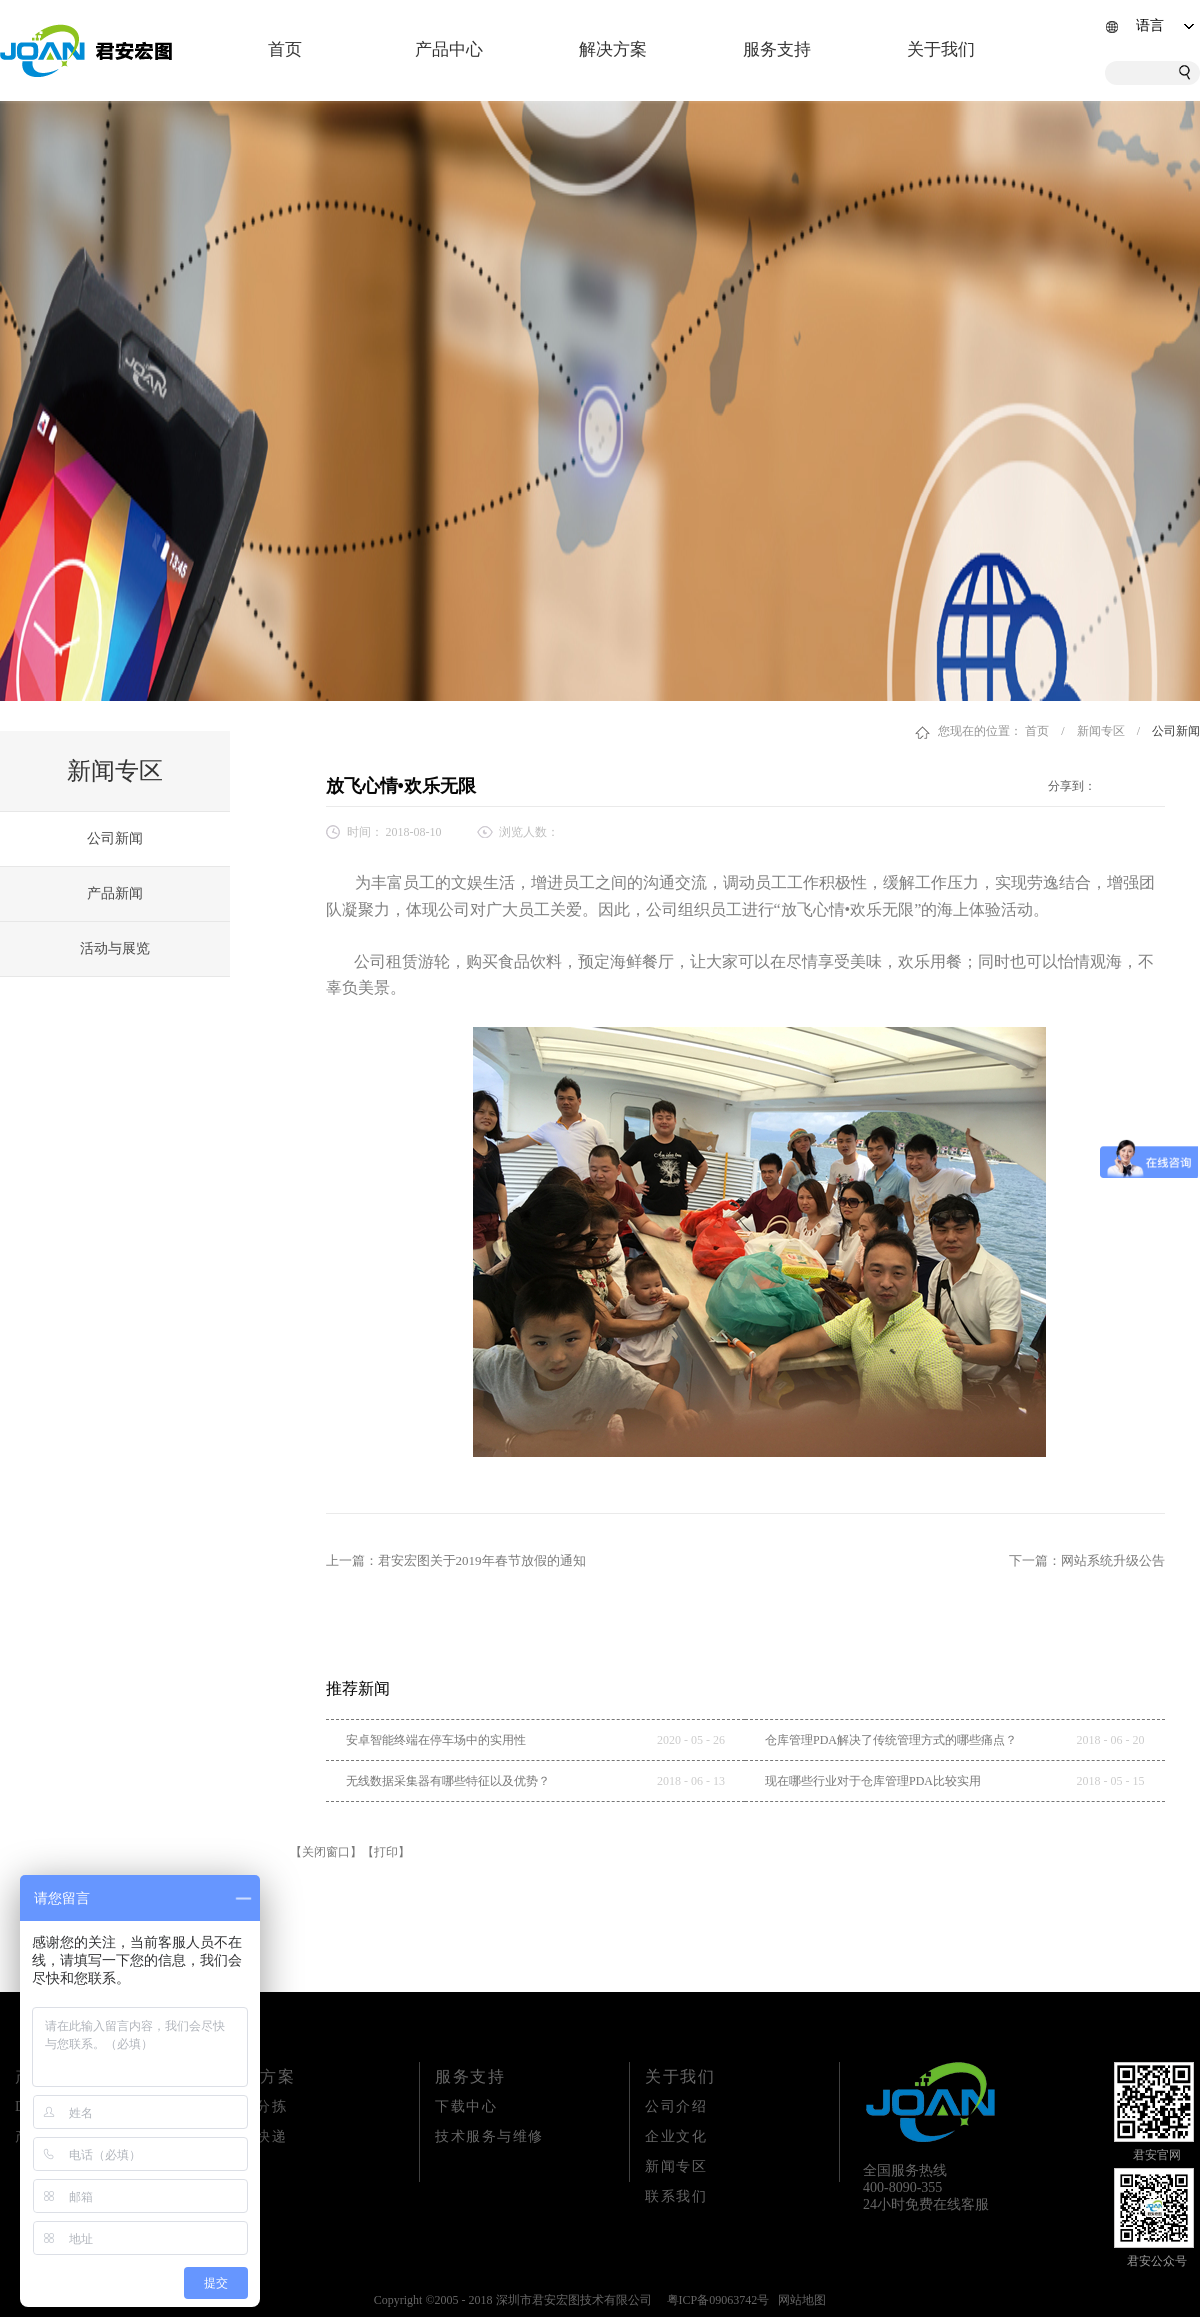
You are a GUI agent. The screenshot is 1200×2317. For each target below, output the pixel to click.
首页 (285, 49)
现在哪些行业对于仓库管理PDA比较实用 (873, 1781)
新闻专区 (1101, 731)
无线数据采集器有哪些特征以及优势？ (448, 1781)
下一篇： (1087, 1560)
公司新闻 (1176, 731)
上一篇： (456, 1560)
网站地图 (799, 2300)
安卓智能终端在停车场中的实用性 (436, 1740)
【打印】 (386, 1852)
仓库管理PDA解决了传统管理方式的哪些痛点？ (891, 1740)
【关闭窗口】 (326, 1852)
